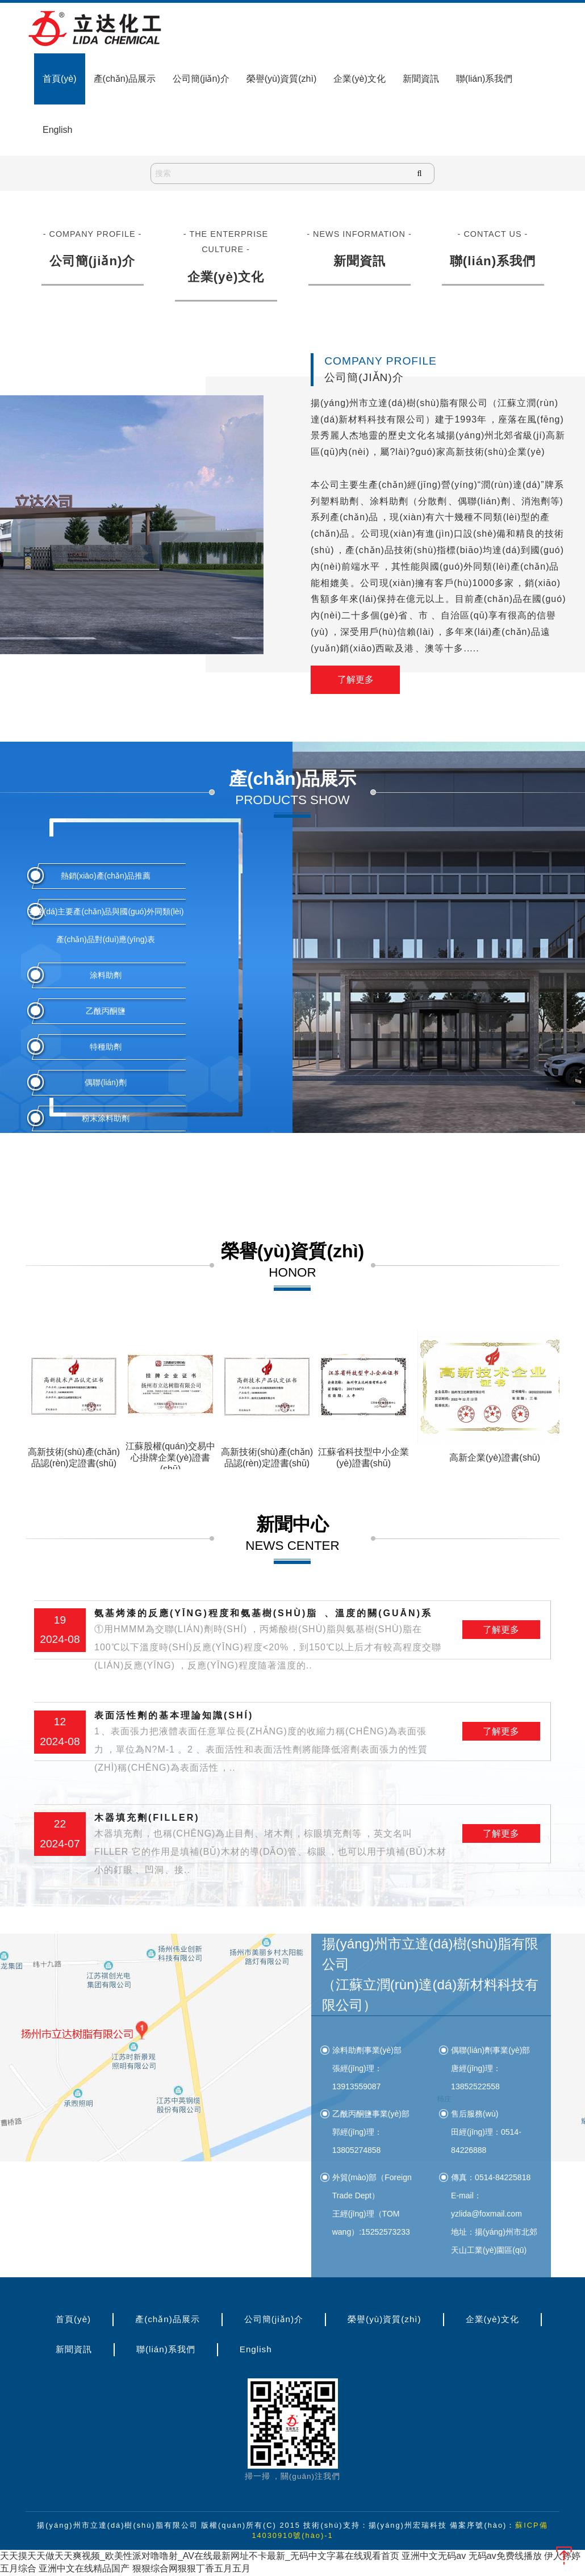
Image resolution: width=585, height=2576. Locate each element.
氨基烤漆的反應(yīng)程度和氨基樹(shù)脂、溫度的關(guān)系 (271, 1642)
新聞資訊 (421, 78)
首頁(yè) (60, 78)
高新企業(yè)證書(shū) (494, 1457)
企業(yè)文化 (359, 78)
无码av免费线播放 (505, 2556)
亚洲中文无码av (434, 2556)
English (57, 130)
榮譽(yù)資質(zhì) (281, 78)
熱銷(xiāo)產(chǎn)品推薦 (106, 875)
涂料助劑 (106, 975)
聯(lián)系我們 (484, 78)
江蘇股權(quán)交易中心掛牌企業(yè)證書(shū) (170, 1457)
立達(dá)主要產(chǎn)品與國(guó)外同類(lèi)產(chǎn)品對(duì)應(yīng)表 (106, 925)
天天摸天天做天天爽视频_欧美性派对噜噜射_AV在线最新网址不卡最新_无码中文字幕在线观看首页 (199, 2556)
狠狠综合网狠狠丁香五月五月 (191, 2569)
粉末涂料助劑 (105, 1118)
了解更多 (355, 679)
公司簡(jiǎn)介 (201, 78)
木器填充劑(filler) (271, 1846)
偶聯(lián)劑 (105, 1082)
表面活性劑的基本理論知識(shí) (271, 1744)
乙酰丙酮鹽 (106, 1010)
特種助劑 (106, 1046)
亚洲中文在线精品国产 (84, 2569)
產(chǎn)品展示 (125, 78)
